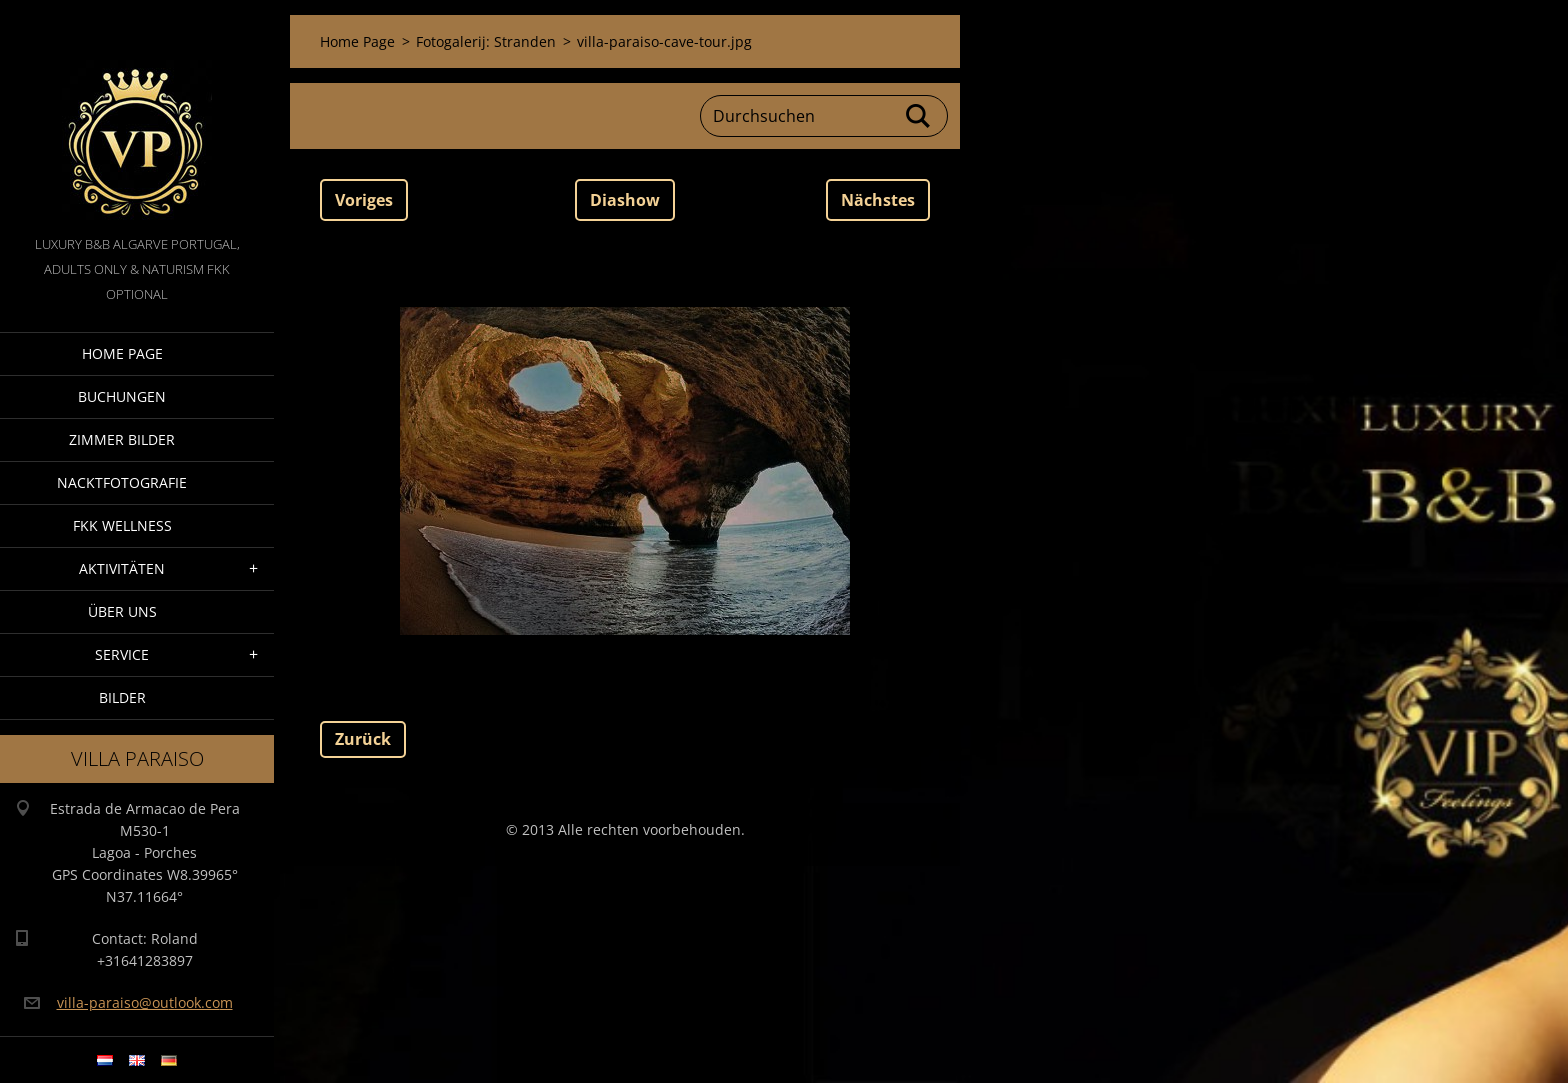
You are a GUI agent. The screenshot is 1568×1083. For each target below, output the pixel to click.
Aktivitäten (122, 568)
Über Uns (122, 611)
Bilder (122, 697)
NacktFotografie (122, 482)
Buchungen (122, 396)
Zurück (363, 739)
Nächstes (878, 200)
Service (122, 654)
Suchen (919, 116)
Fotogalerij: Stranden (486, 41)
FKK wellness (122, 525)
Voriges (364, 200)
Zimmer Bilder (122, 439)
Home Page (122, 353)
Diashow (625, 200)
